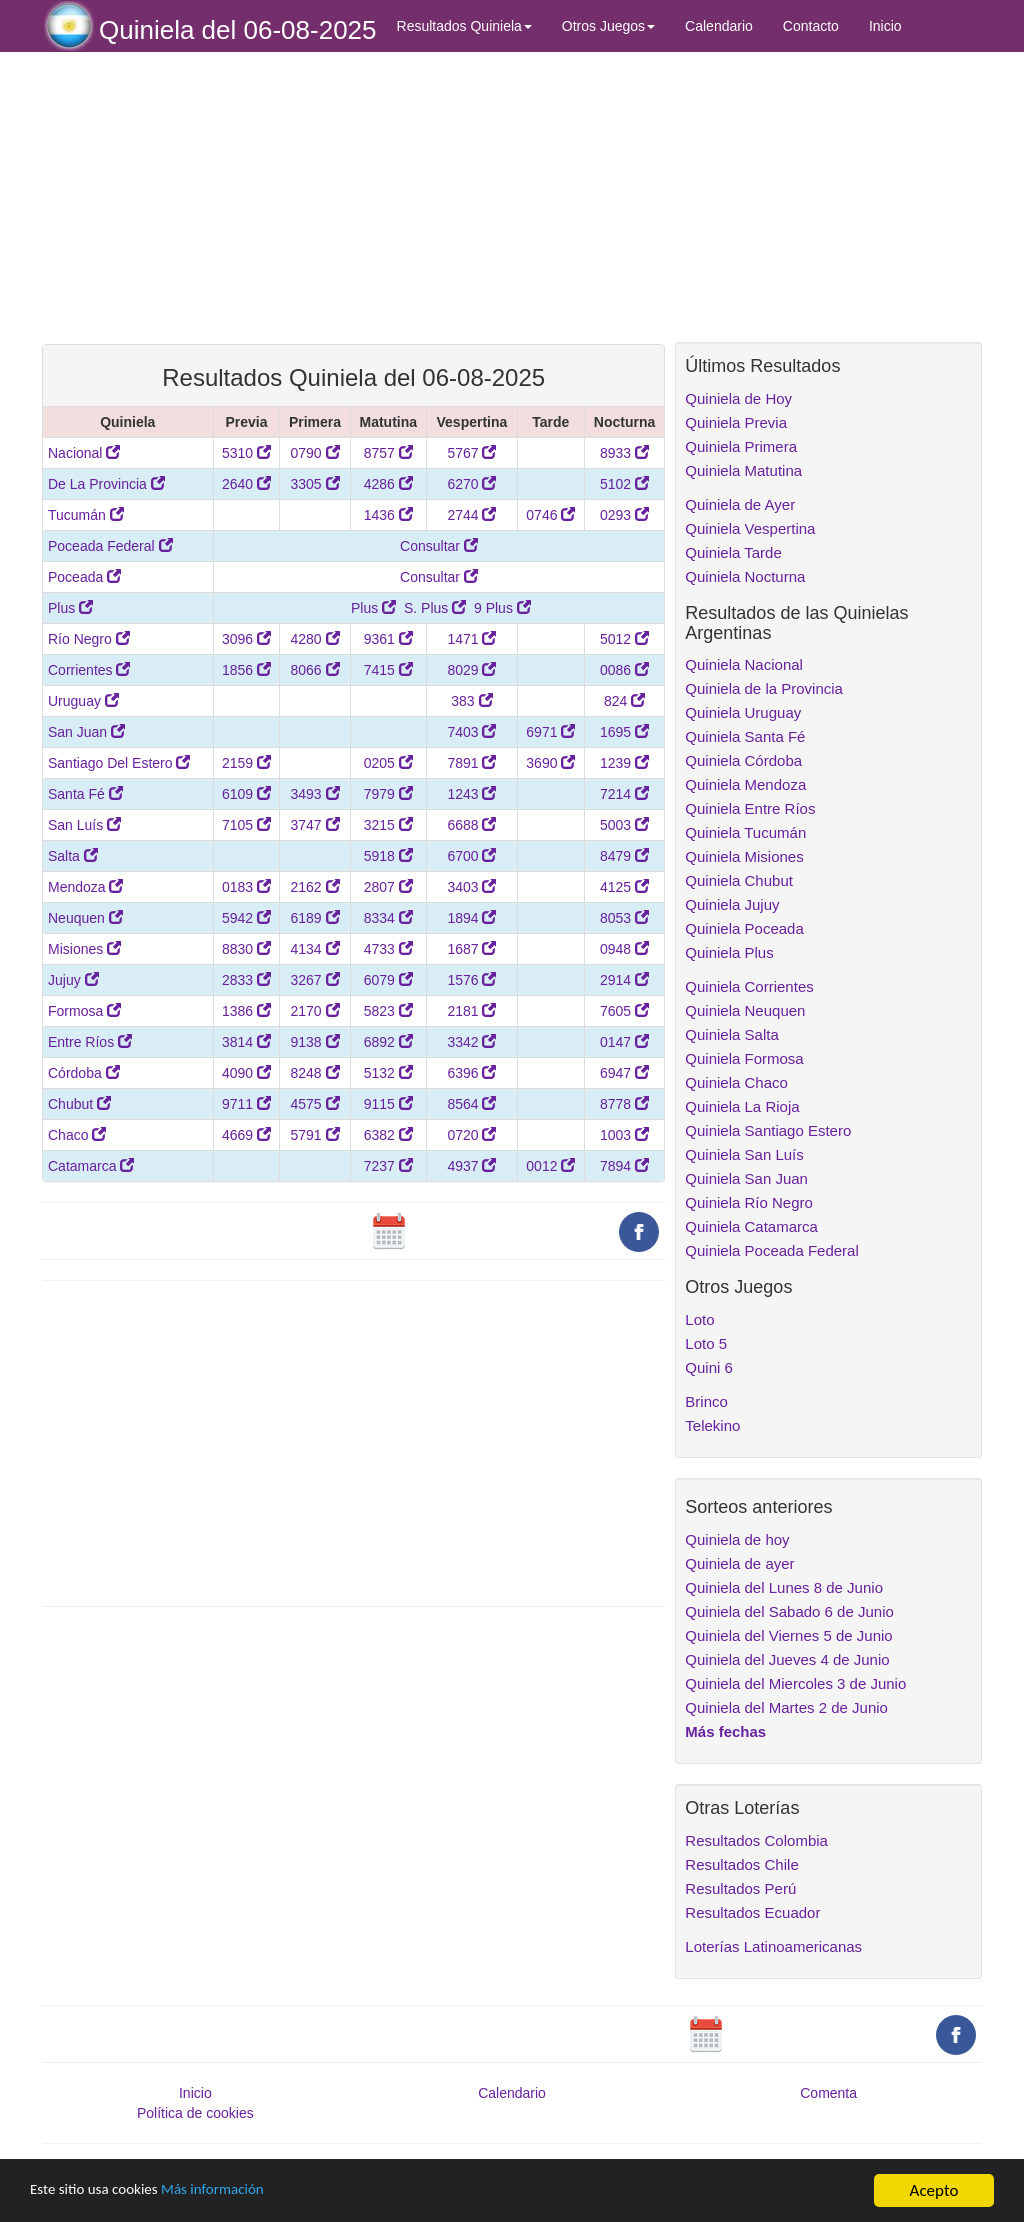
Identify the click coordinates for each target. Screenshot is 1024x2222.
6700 (471, 856)
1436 (388, 515)
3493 (314, 794)
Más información (237, 2191)
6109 (246, 794)
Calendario (719, 26)
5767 (471, 453)
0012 (550, 1166)
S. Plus (435, 608)
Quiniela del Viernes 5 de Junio (788, 1635)
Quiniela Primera (741, 446)
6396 (471, 1073)
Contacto (811, 26)
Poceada (84, 577)
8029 (471, 670)
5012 (624, 639)
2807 (388, 887)
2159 (246, 763)
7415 (388, 670)
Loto (699, 1319)
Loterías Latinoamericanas (773, 1946)
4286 (388, 484)
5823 (388, 1011)
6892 (388, 1042)
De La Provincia (106, 484)
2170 (314, 1011)
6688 (471, 825)
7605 (624, 1011)
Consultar (439, 546)
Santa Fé (85, 794)
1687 (471, 949)
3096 (246, 639)
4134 (314, 949)
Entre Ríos (90, 1042)
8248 (314, 1073)
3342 (471, 1042)
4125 (624, 887)
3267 (314, 980)
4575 (314, 1104)
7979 (388, 794)
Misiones (84, 949)
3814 (246, 1042)
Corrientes (89, 670)
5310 (246, 453)
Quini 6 (709, 1367)
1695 (624, 732)
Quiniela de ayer (739, 1563)
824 (624, 701)
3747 (314, 825)
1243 (471, 794)
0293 (624, 515)
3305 (314, 484)
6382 (388, 1135)
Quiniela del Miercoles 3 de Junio (795, 1683)
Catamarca (91, 1166)
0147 (624, 1042)
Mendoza (85, 887)
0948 (624, 949)
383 (471, 701)
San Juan (86, 732)
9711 (246, 1104)
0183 (246, 887)
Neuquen (85, 918)
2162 (314, 887)
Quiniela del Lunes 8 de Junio (784, 1587)
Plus (70, 608)
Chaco (77, 1135)
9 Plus (502, 608)
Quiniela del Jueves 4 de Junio (787, 1659)
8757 (388, 453)
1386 (246, 1011)
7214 (624, 794)
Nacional (84, 453)
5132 (388, 1073)
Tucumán (86, 515)
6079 (388, 980)
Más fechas (725, 1731)
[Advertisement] (353, 197)
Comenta (828, 2093)
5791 (314, 1135)
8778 (624, 1104)
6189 (314, 918)
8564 (471, 1104)
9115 (388, 1104)
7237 (388, 1166)
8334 (388, 918)
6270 (471, 484)
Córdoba (84, 1073)
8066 (314, 670)
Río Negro (89, 639)
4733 (388, 949)
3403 (471, 887)
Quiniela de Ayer (740, 504)
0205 (388, 763)
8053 (624, 918)
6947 (624, 1073)
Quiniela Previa (736, 422)
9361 (388, 639)
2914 (624, 980)
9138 (314, 1042)
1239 (624, 763)
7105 (246, 825)
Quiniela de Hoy (738, 398)
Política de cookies (195, 2113)
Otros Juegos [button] (608, 26)
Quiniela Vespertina (750, 528)
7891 (471, 763)
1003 (624, 1135)
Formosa (84, 1011)
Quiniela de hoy (737, 1539)
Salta (73, 856)
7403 (471, 732)
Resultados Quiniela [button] (464, 26)
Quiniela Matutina (743, 470)
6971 (550, 732)
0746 (550, 515)
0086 (624, 670)
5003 (624, 825)
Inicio (885, 26)
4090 (246, 1073)
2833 (246, 980)
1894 (471, 918)
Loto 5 (706, 1343)
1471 (471, 639)
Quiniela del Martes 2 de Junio (786, 1707)
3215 (388, 825)
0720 (471, 1135)
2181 (471, 1011)
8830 (246, 949)
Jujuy (73, 980)
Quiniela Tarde (733, 552)
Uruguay (83, 701)
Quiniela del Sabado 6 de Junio (789, 1611)
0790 (314, 453)
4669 (246, 1135)
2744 (471, 515)
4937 (471, 1166)
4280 (314, 639)
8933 (624, 453)
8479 (624, 856)
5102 (624, 484)
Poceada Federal (110, 546)
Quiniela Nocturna (745, 576)
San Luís (84, 825)
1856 (246, 670)
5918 (388, 856)
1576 (471, 980)
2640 (246, 484)
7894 (624, 1166)
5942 (246, 918)
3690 (550, 763)
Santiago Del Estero (119, 763)
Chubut (79, 1104)
